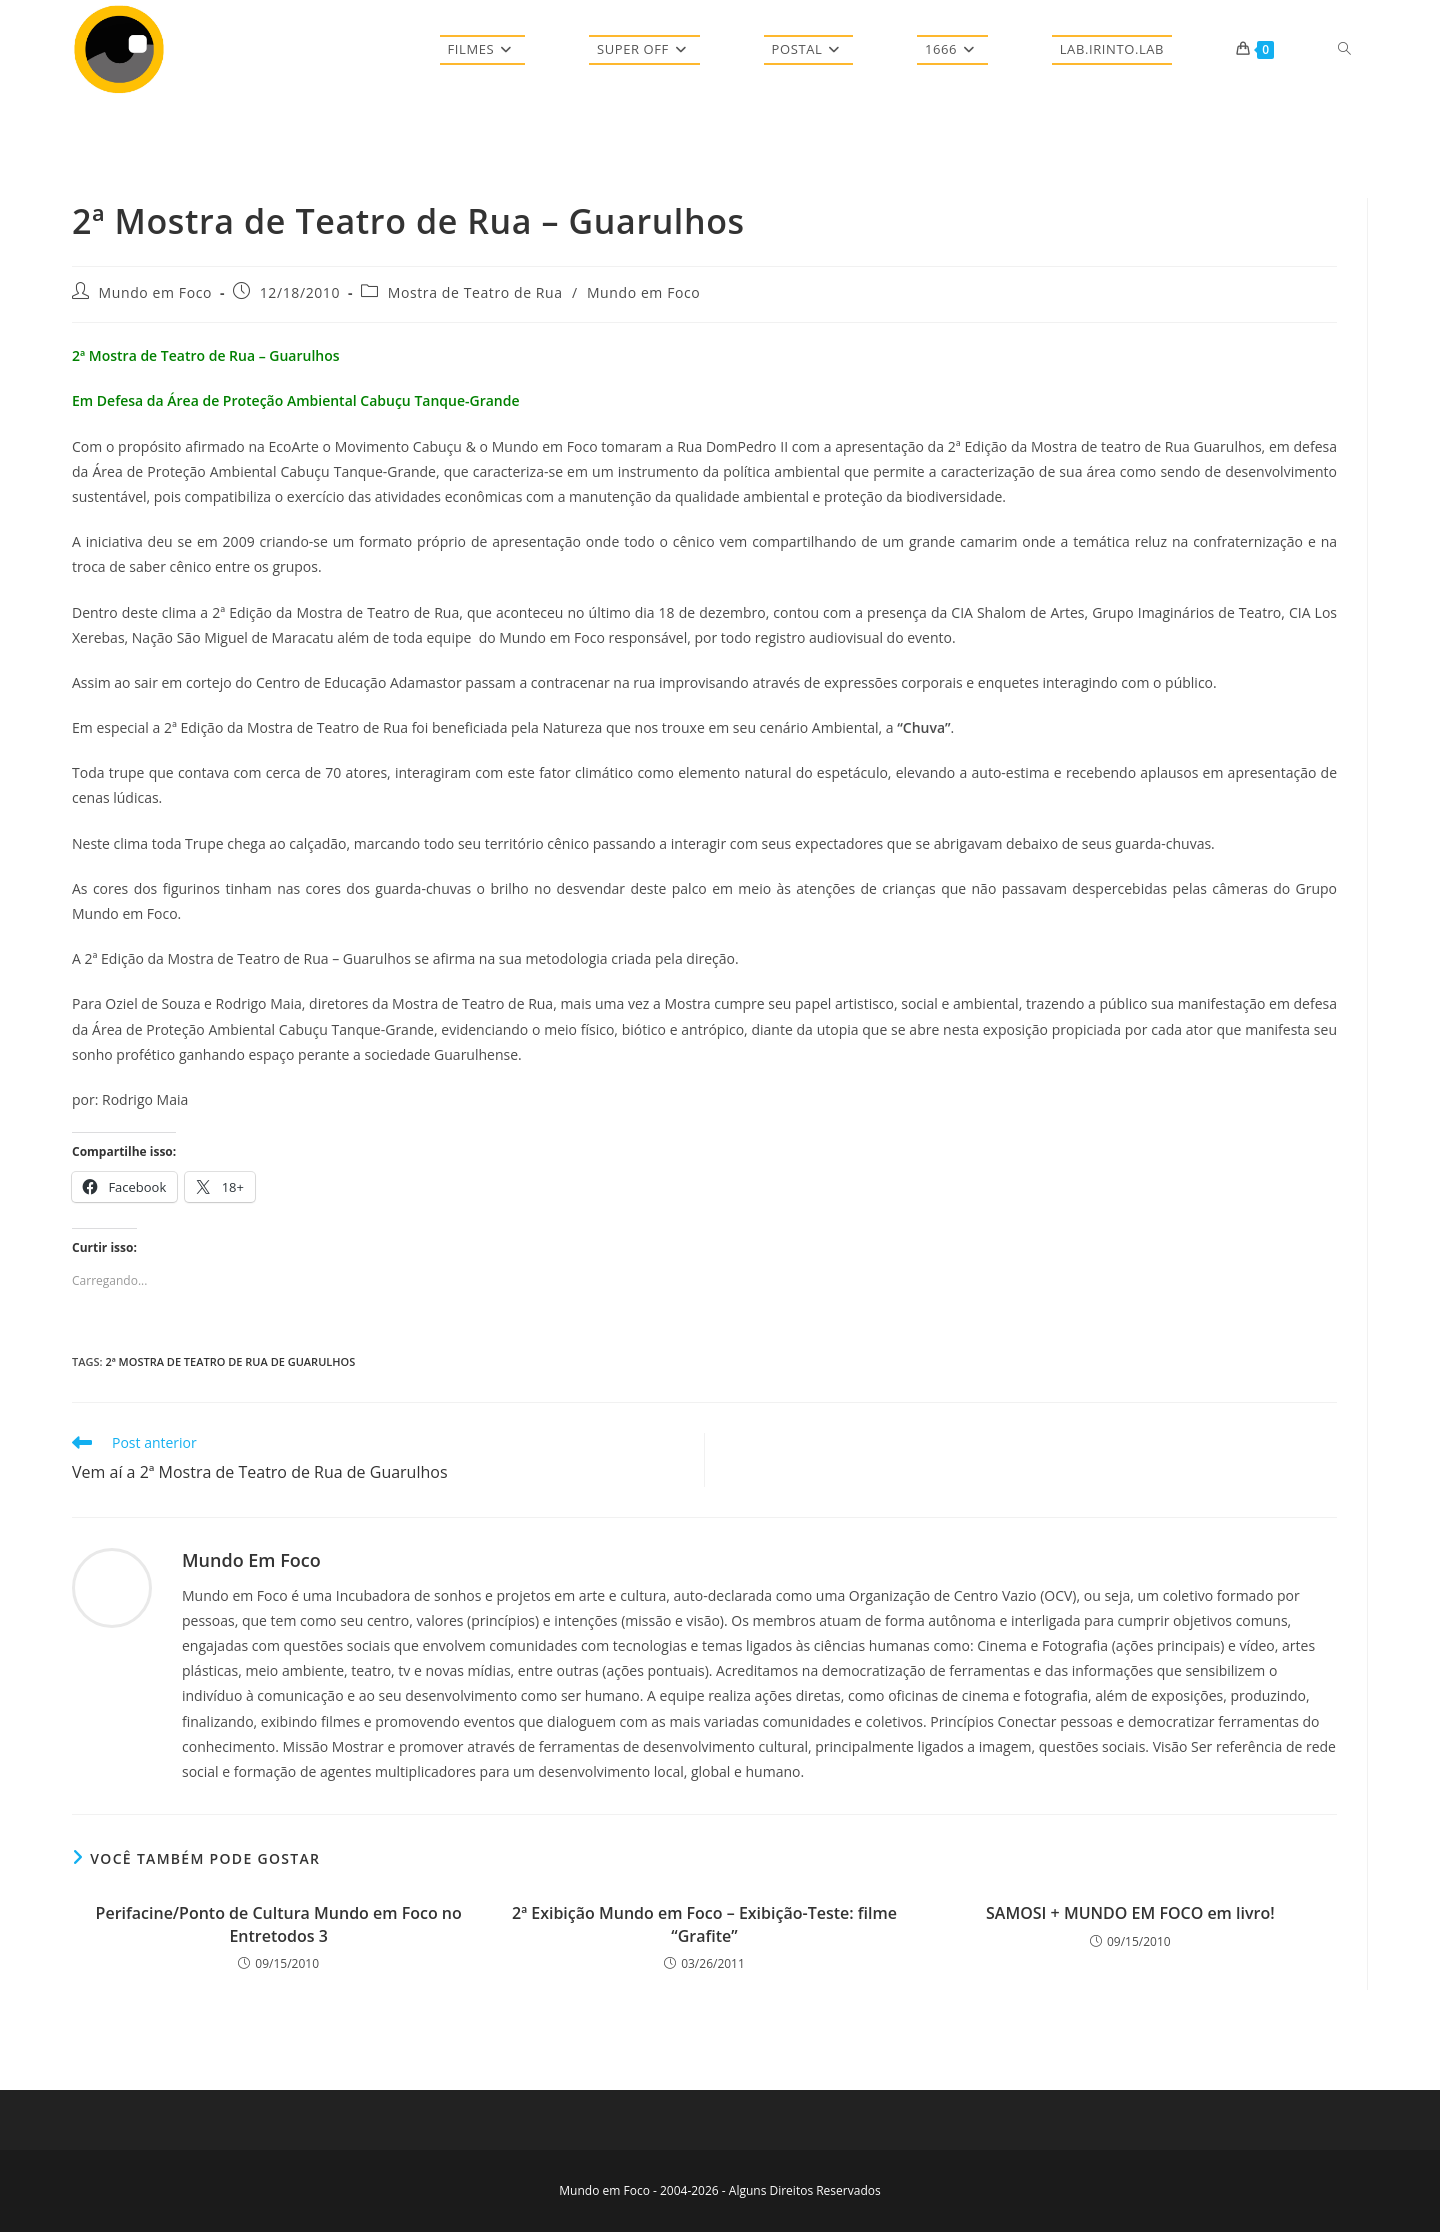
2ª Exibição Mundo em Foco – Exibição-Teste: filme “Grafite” (704, 1924)
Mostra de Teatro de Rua (475, 292)
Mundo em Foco (155, 292)
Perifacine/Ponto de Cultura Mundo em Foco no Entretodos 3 (279, 1924)
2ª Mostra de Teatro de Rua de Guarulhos (230, 1361)
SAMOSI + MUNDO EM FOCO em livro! (1130, 1913)
